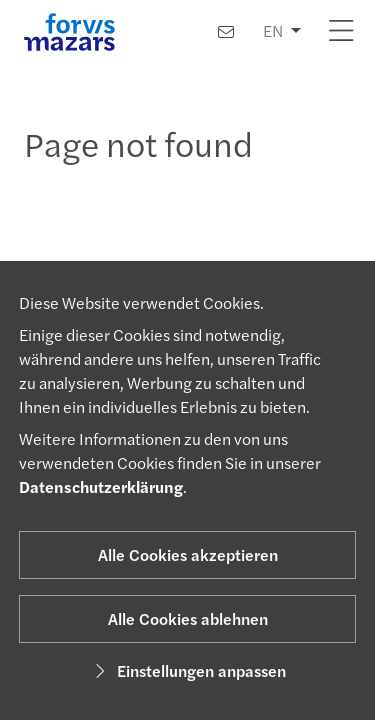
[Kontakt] (226, 31)
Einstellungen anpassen (187, 670)
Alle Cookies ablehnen (188, 618)
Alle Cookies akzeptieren (188, 554)
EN (273, 30)
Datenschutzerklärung (101, 486)
